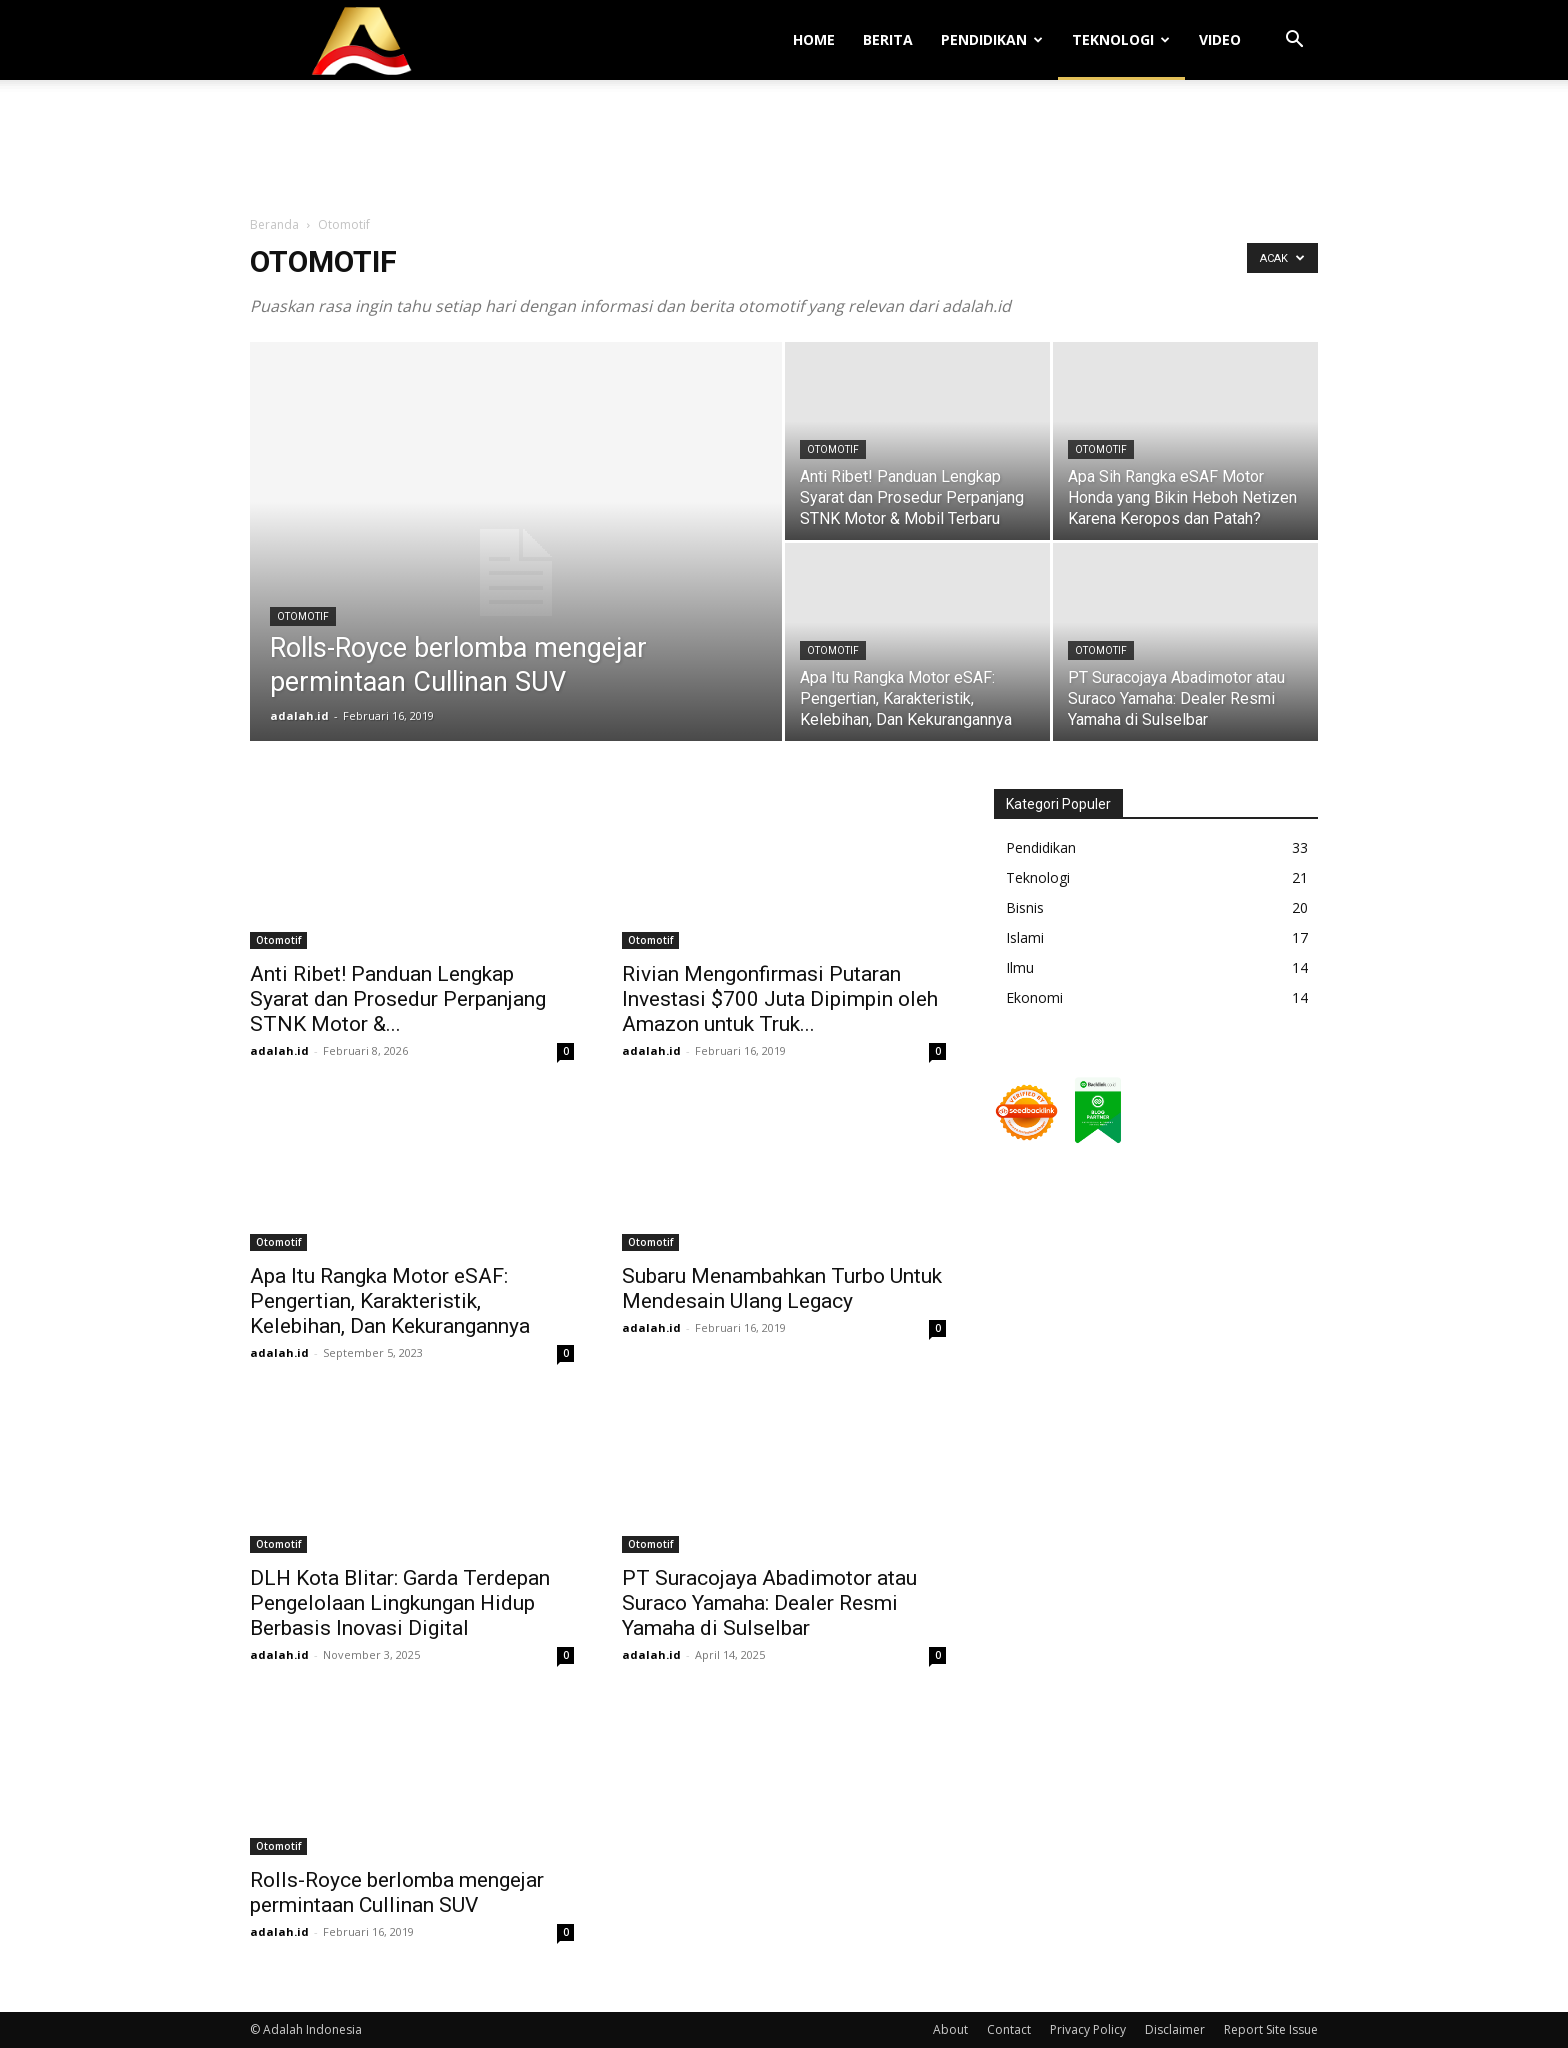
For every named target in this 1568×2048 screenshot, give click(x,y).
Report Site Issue (1271, 2029)
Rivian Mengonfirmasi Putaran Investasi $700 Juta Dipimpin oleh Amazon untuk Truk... (780, 999)
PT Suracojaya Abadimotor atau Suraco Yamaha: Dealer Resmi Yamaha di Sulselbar (769, 1603)
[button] (1294, 41)
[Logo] (362, 40)
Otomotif (303, 616)
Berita (888, 39)
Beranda (274, 224)
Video (1220, 39)
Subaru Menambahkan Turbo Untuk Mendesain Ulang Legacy (782, 1288)
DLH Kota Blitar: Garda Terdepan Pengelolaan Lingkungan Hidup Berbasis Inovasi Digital (400, 1603)
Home (814, 39)
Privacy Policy (1088, 2029)
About (950, 2029)
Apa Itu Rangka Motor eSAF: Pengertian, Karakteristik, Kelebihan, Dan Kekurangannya (390, 1301)
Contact (1009, 2029)
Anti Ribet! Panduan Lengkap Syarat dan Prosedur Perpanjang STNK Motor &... (398, 999)
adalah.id (299, 715)
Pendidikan (992, 39)
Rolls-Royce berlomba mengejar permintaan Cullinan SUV (397, 1892)
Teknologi (1121, 39)
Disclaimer (1175, 2029)
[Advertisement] (784, 149)
